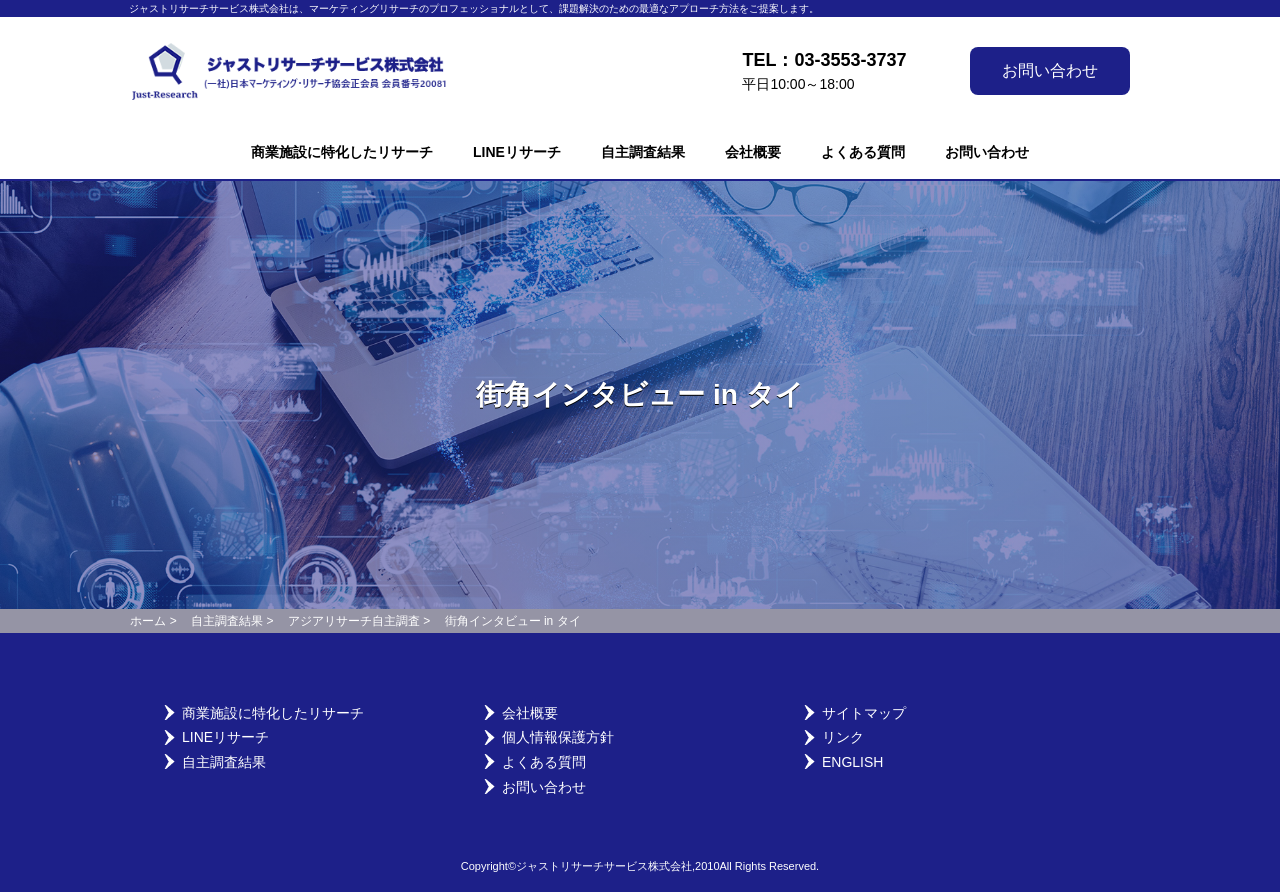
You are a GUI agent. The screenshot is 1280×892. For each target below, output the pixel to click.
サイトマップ (864, 713)
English (852, 762)
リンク (843, 737)
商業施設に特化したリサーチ (342, 152)
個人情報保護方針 (558, 737)
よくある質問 (863, 152)
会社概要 (753, 152)
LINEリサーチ (517, 152)
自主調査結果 (643, 152)
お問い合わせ (1050, 70)
